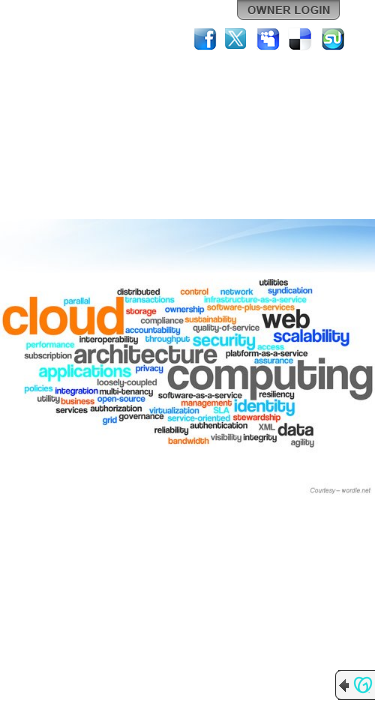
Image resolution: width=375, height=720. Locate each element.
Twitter (237, 39)
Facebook (205, 39)
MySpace (269, 39)
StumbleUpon (333, 39)
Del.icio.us (301, 39)
